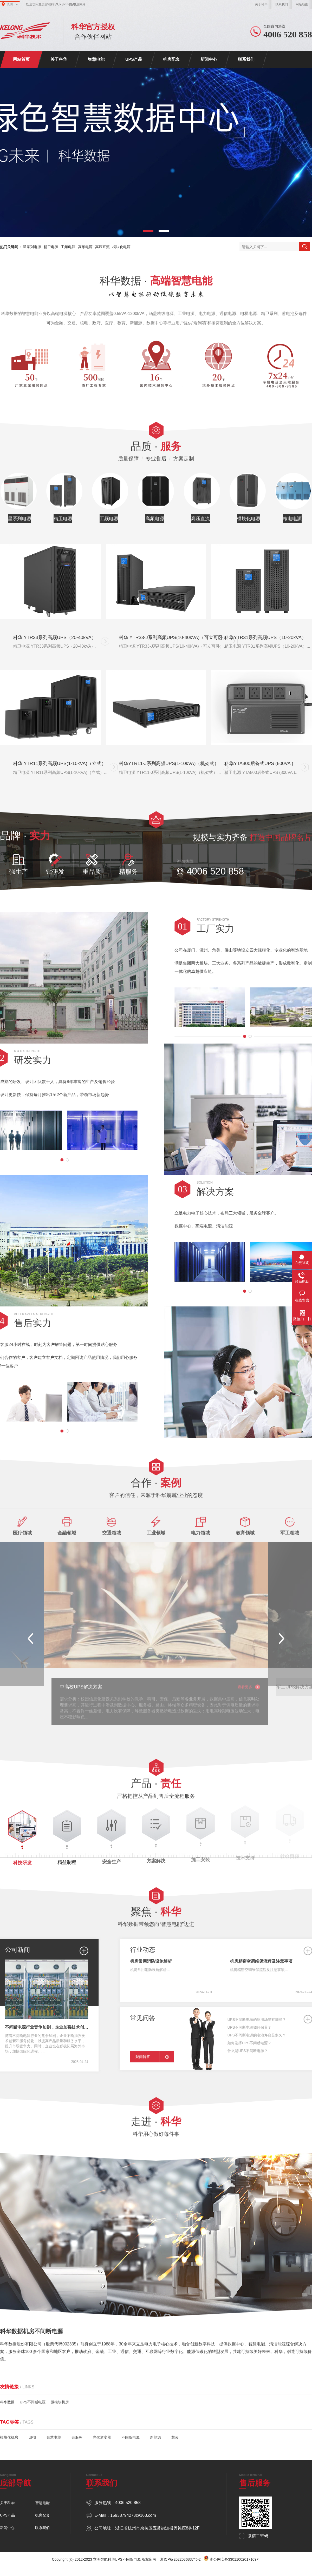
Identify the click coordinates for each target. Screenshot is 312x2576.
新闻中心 (208, 59)
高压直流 (102, 247)
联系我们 (281, 4)
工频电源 (68, 247)
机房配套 (171, 59)
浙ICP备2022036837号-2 (180, 2559)
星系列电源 (32, 247)
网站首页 (21, 59)
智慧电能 (96, 59)
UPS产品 (133, 59)
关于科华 (261, 4)
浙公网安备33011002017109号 (235, 2559)
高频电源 (85, 247)
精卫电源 (51, 247)
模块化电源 (121, 247)
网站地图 (302, 4)
